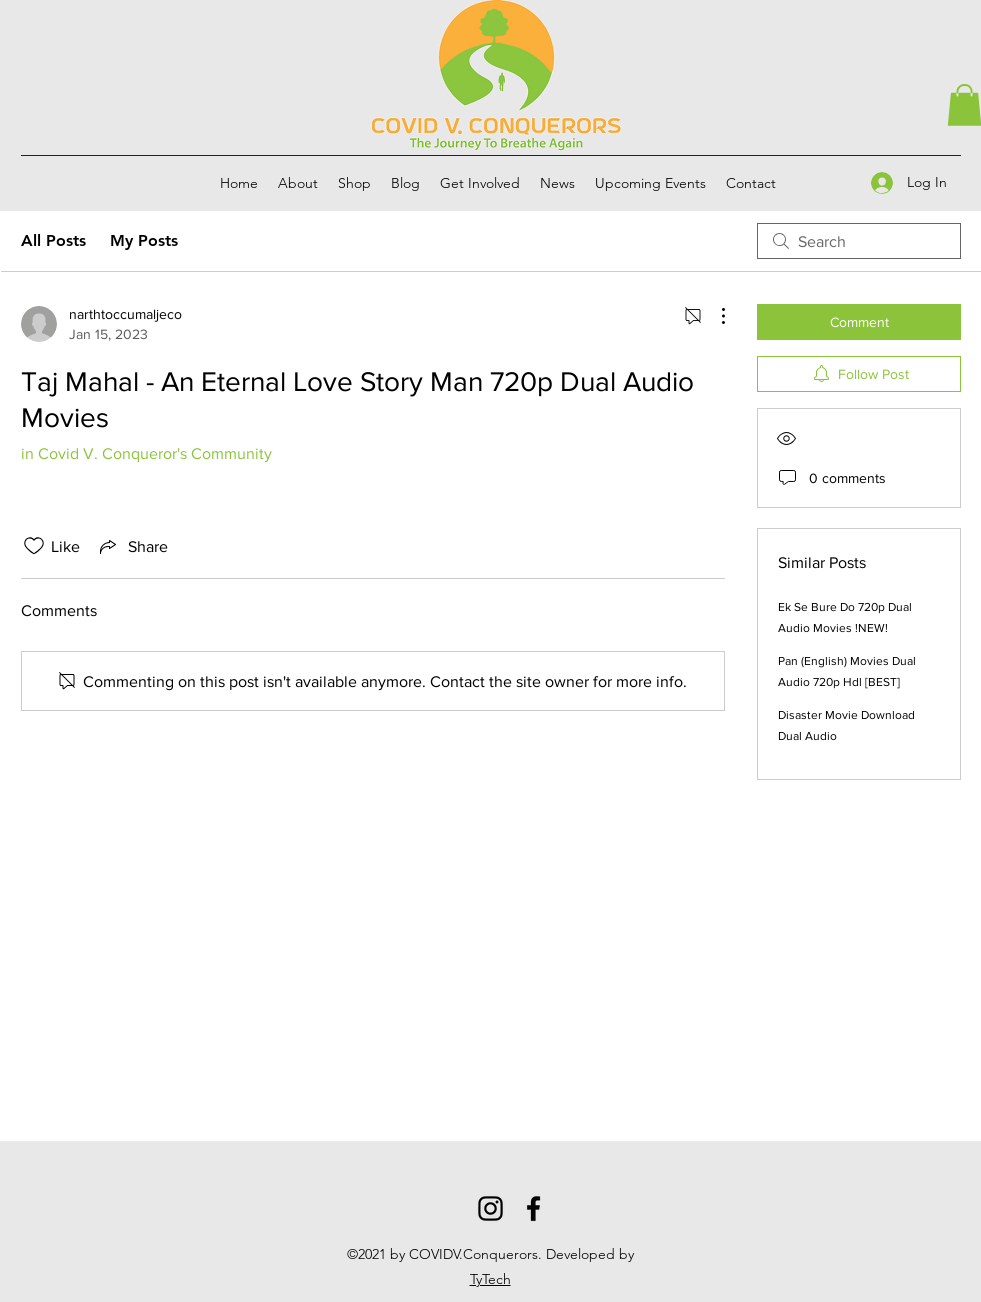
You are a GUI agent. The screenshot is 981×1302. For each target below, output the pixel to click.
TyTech (490, 1279)
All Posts (53, 240)
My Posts (144, 240)
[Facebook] (533, 1208)
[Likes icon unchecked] (34, 546)
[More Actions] (713, 316)
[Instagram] (490, 1208)
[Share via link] (132, 546)
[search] (859, 241)
